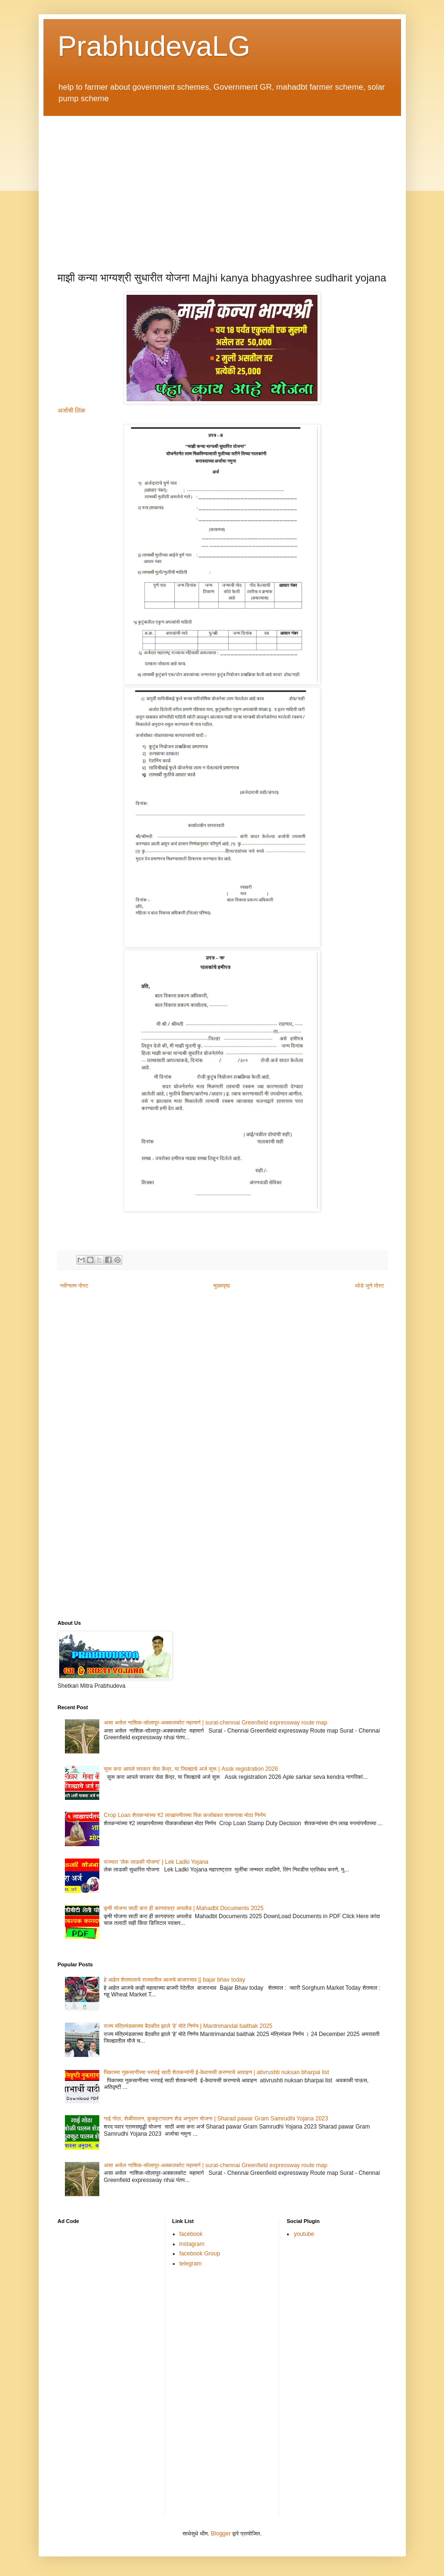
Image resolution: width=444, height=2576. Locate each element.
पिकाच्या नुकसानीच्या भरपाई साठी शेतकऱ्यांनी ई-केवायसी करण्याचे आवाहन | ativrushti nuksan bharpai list (216, 2072)
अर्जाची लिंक (71, 410)
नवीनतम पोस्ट (74, 1285)
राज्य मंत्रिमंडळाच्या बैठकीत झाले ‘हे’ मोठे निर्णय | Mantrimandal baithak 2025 (188, 2026)
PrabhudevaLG (154, 46)
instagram (192, 2244)
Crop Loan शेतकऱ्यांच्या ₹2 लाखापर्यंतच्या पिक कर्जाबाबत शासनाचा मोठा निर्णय (184, 1815)
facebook (191, 2234)
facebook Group (200, 2253)
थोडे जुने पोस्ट (369, 1285)
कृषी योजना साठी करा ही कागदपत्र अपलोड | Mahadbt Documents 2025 (184, 1908)
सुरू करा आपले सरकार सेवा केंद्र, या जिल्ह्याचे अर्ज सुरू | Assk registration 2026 (191, 1769)
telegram (191, 2263)
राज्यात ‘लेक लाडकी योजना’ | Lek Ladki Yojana (156, 1862)
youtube (304, 2234)
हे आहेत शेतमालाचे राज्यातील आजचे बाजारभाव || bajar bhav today (174, 1979)
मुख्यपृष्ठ (221, 1285)
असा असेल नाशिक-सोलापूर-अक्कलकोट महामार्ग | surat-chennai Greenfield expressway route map (215, 1722)
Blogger (221, 2533)
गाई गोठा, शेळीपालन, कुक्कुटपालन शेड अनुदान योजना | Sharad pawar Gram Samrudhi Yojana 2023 (216, 2118)
